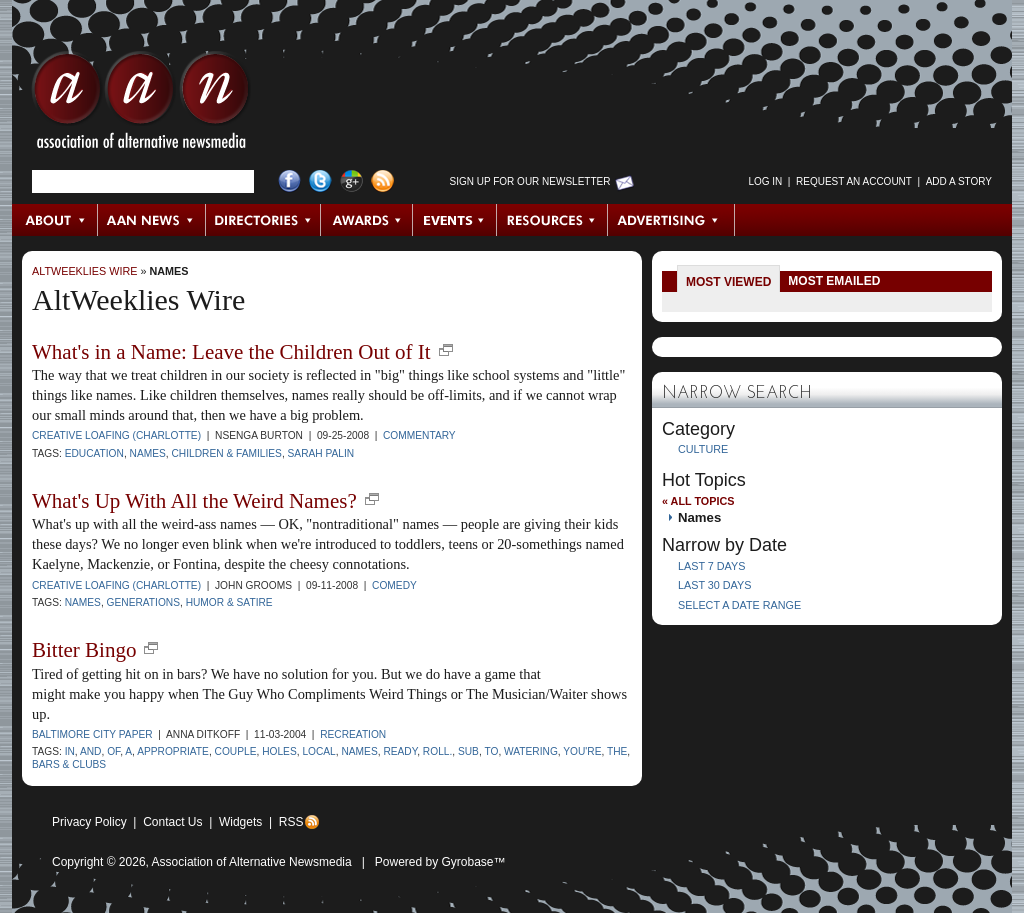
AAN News (152, 220)
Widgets (240, 822)
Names (168, 271)
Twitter (320, 181)
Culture (703, 449)
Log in (765, 181)
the (617, 751)
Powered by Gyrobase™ (440, 862)
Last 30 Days (714, 585)
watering (531, 751)
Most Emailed (834, 281)
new (446, 350)
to (491, 751)
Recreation (353, 734)
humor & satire (229, 602)
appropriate (173, 751)
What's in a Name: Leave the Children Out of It (231, 352)
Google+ (351, 181)
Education (94, 453)
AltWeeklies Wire (84, 271)
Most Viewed (728, 282)
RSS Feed (382, 181)
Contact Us (172, 822)
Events (455, 220)
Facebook (289, 181)
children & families (226, 453)
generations (143, 602)
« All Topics (698, 501)
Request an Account (854, 181)
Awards (367, 220)
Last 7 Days (711, 566)
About (55, 220)
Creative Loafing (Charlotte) (116, 435)
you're (582, 751)
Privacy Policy (89, 822)
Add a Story (959, 181)
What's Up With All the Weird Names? (194, 501)
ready (400, 751)
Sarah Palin (321, 453)
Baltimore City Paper (92, 734)
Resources (552, 220)
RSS (291, 822)
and (91, 751)
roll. (437, 751)
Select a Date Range (739, 605)
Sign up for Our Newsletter (530, 181)
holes (279, 751)
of (113, 751)
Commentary (419, 435)
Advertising (671, 220)
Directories (263, 220)
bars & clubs (69, 764)
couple (236, 751)
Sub (468, 751)
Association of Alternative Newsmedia (252, 862)
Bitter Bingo (84, 650)
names (148, 453)
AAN (141, 105)
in (70, 751)
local (318, 751)
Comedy (394, 585)
